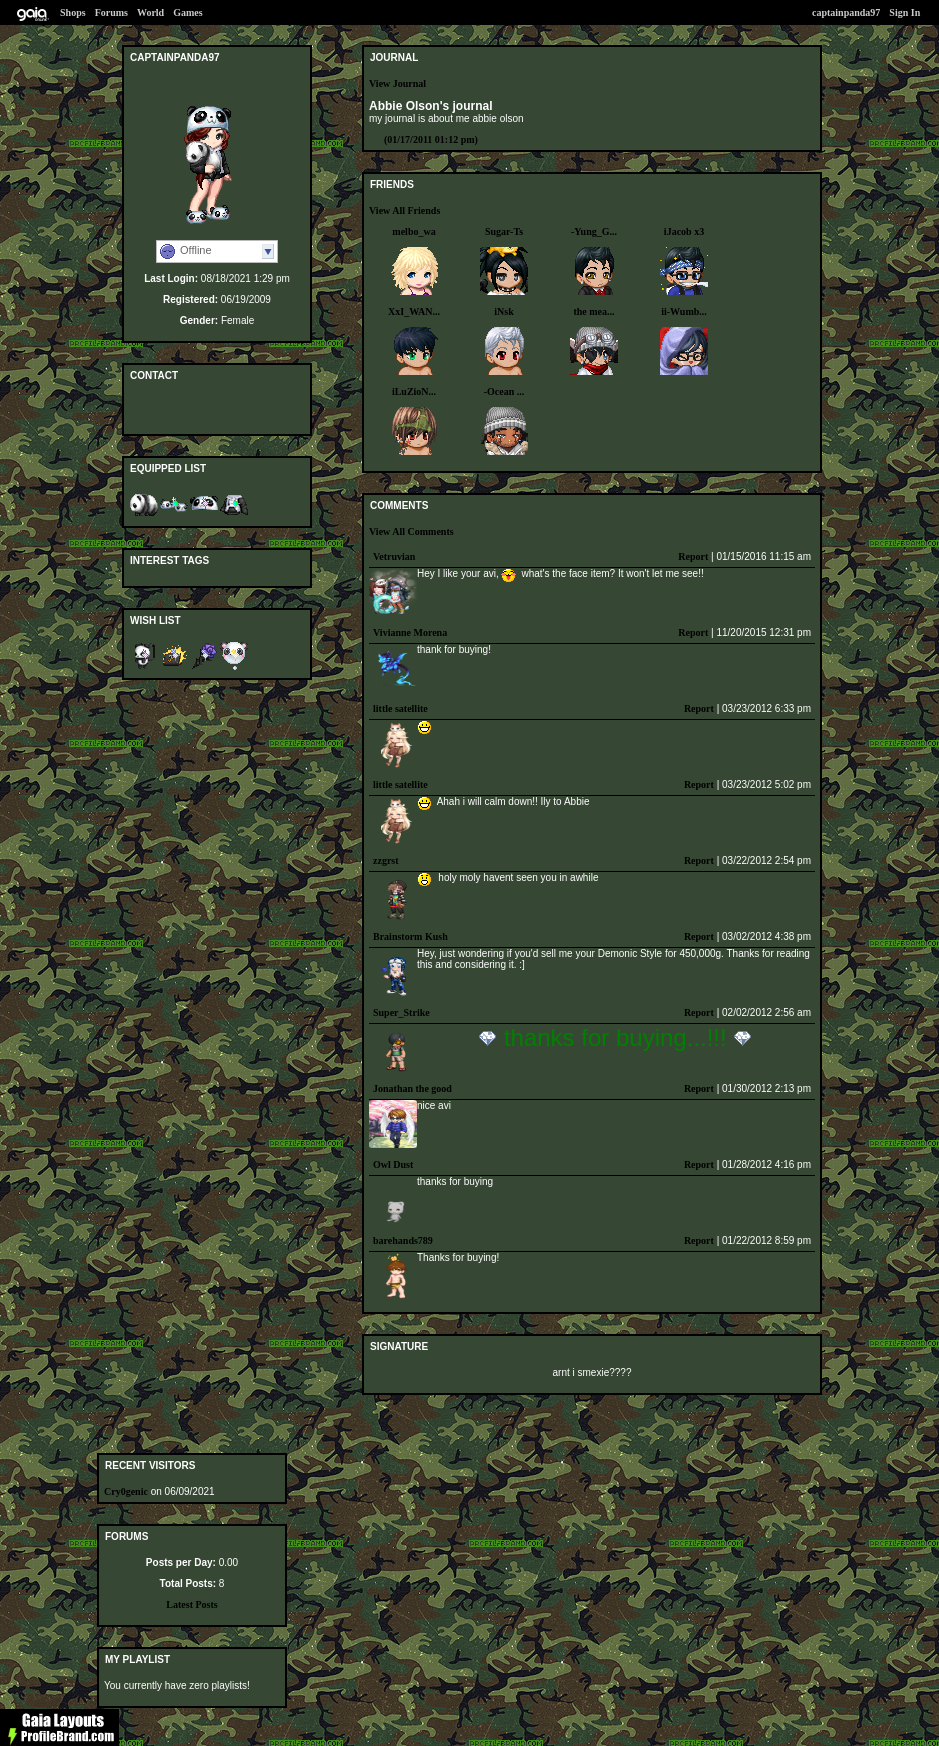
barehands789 (403, 1240)
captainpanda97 (846, 12)
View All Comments (411, 531)
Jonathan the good (412, 1088)
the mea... (593, 311)
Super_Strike (401, 1012)
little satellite (400, 708)
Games (187, 12)
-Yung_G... (594, 231)
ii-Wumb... (684, 311)
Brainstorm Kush (410, 936)
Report (693, 556)
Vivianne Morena (410, 632)
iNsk (503, 311)
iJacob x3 (684, 231)
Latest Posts (191, 1604)
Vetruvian (394, 556)
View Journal (397, 83)
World (150, 12)
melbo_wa (413, 231)
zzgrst (386, 860)
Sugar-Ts (504, 231)
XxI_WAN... (414, 311)
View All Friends (404, 210)
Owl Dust (393, 1164)
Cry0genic (126, 1491)
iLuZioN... (414, 391)
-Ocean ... (504, 391)
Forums (111, 12)
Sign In (904, 12)
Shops (73, 12)
